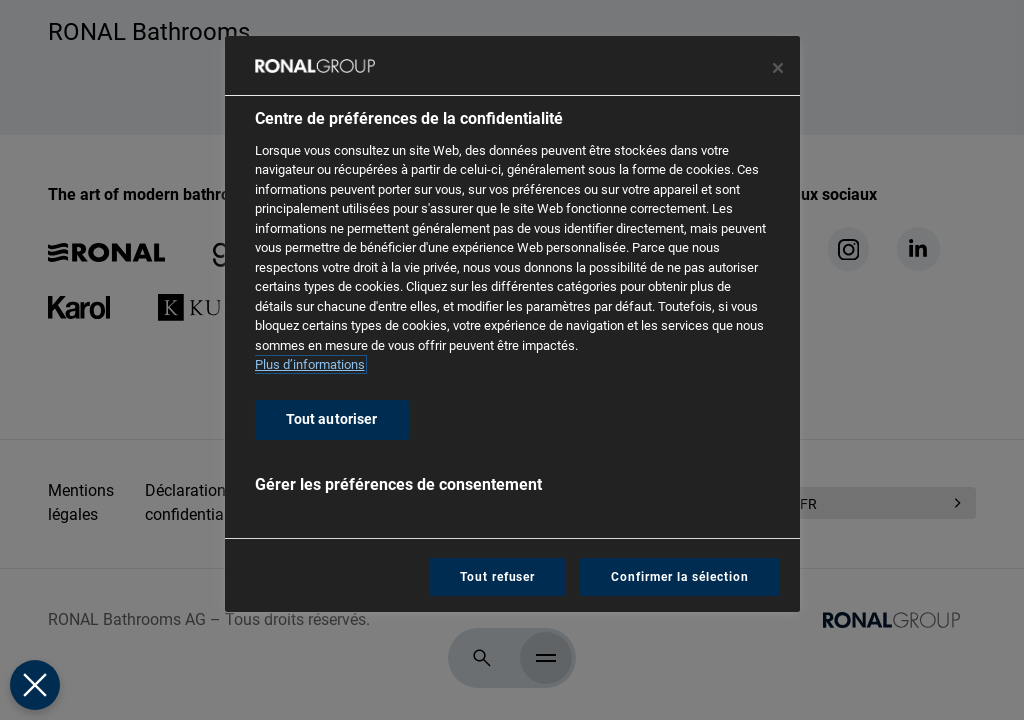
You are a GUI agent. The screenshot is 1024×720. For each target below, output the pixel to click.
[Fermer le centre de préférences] (778, 68)
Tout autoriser (332, 419)
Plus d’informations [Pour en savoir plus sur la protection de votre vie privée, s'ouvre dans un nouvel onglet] (310, 364)
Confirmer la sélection (679, 577)
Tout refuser (498, 577)
